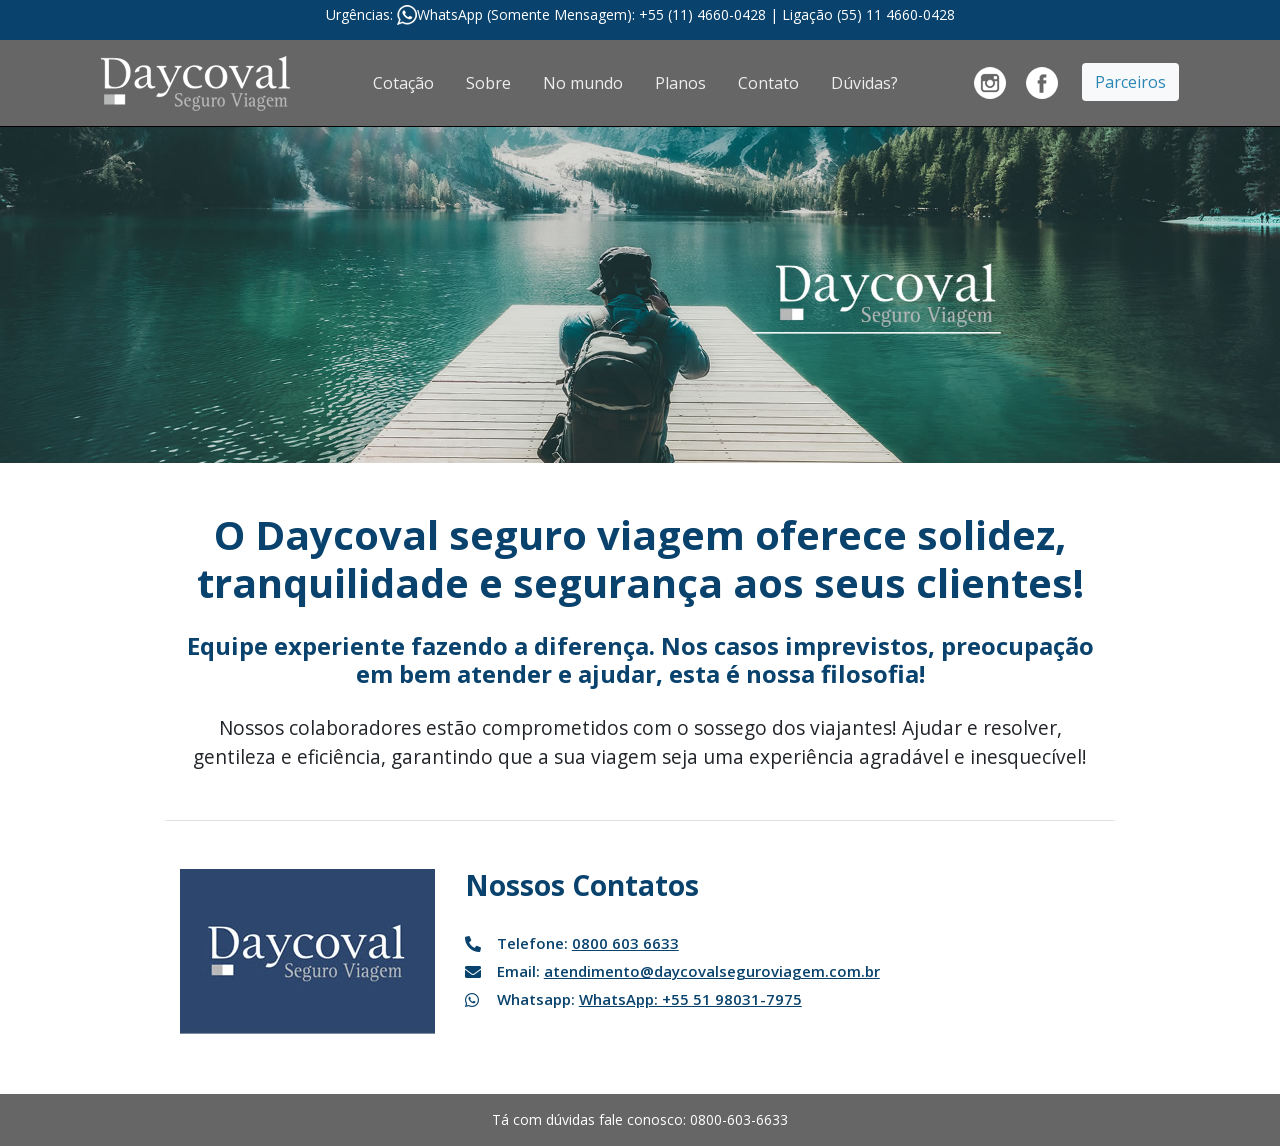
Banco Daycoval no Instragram (990, 83)
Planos (680, 83)
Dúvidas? (864, 83)
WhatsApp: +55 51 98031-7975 (690, 999)
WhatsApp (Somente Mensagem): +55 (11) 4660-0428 (593, 14)
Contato (768, 83)
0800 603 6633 (625, 943)
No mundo (583, 83)
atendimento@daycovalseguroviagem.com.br (712, 971)
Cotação (403, 83)
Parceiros (1130, 82)
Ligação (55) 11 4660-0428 (868, 14)
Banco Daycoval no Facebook (1042, 83)
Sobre (488, 83)
